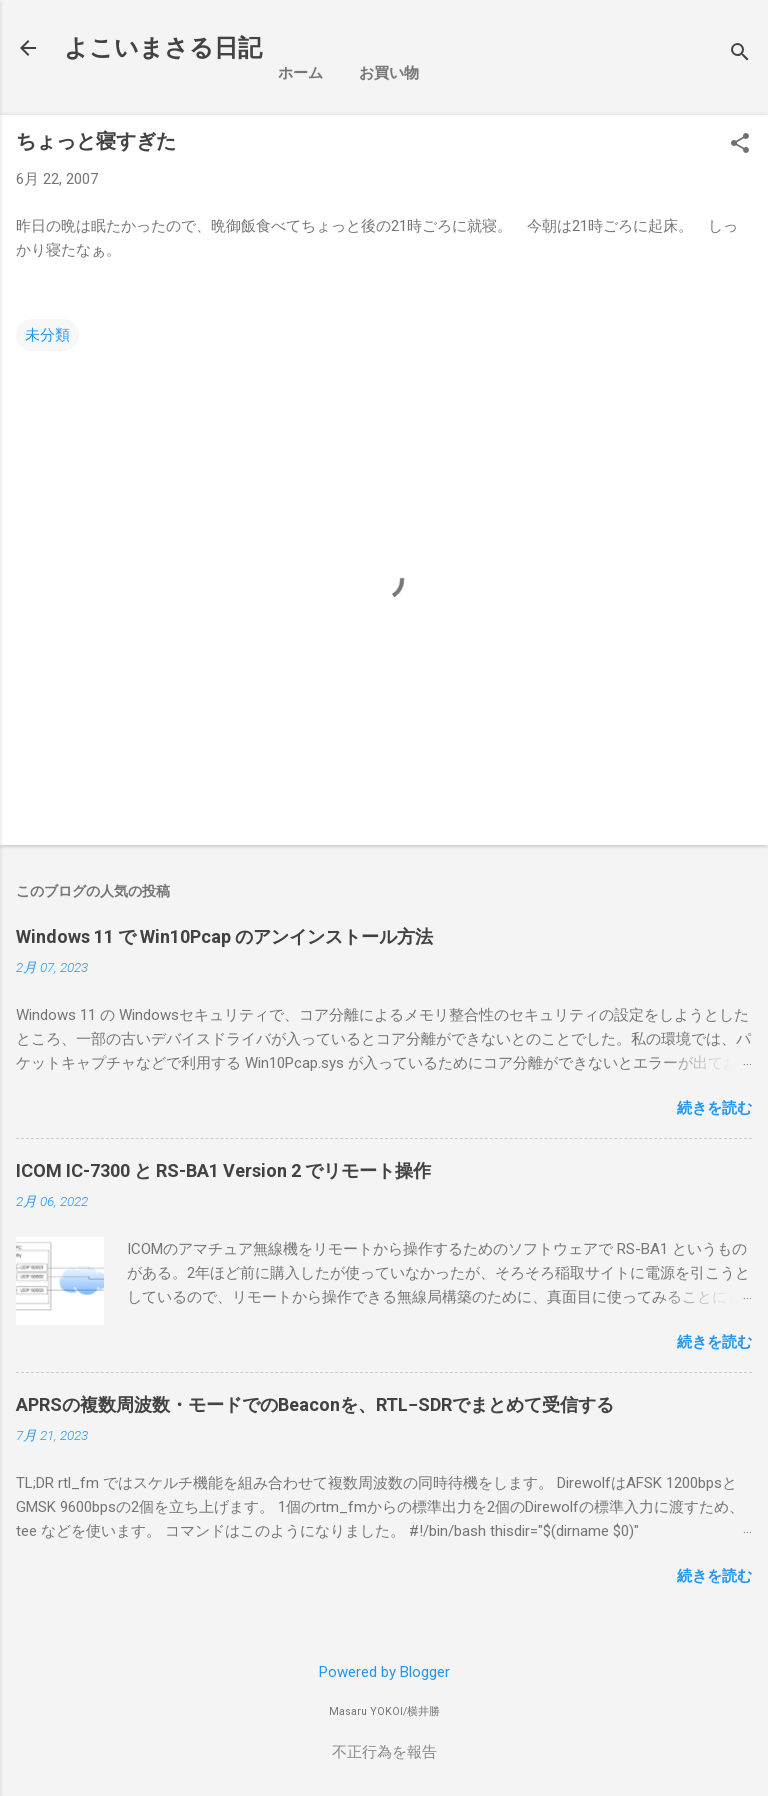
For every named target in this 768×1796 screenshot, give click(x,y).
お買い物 (389, 73)
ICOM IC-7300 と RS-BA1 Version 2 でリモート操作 (223, 1170)
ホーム (300, 73)
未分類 (47, 335)
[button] (740, 145)
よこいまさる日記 (163, 48)
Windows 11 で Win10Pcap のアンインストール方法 (224, 936)
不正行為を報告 (384, 1752)
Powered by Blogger (384, 1672)
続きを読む (714, 1108)
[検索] (740, 54)
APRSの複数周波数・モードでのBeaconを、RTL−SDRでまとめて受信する (315, 1404)
